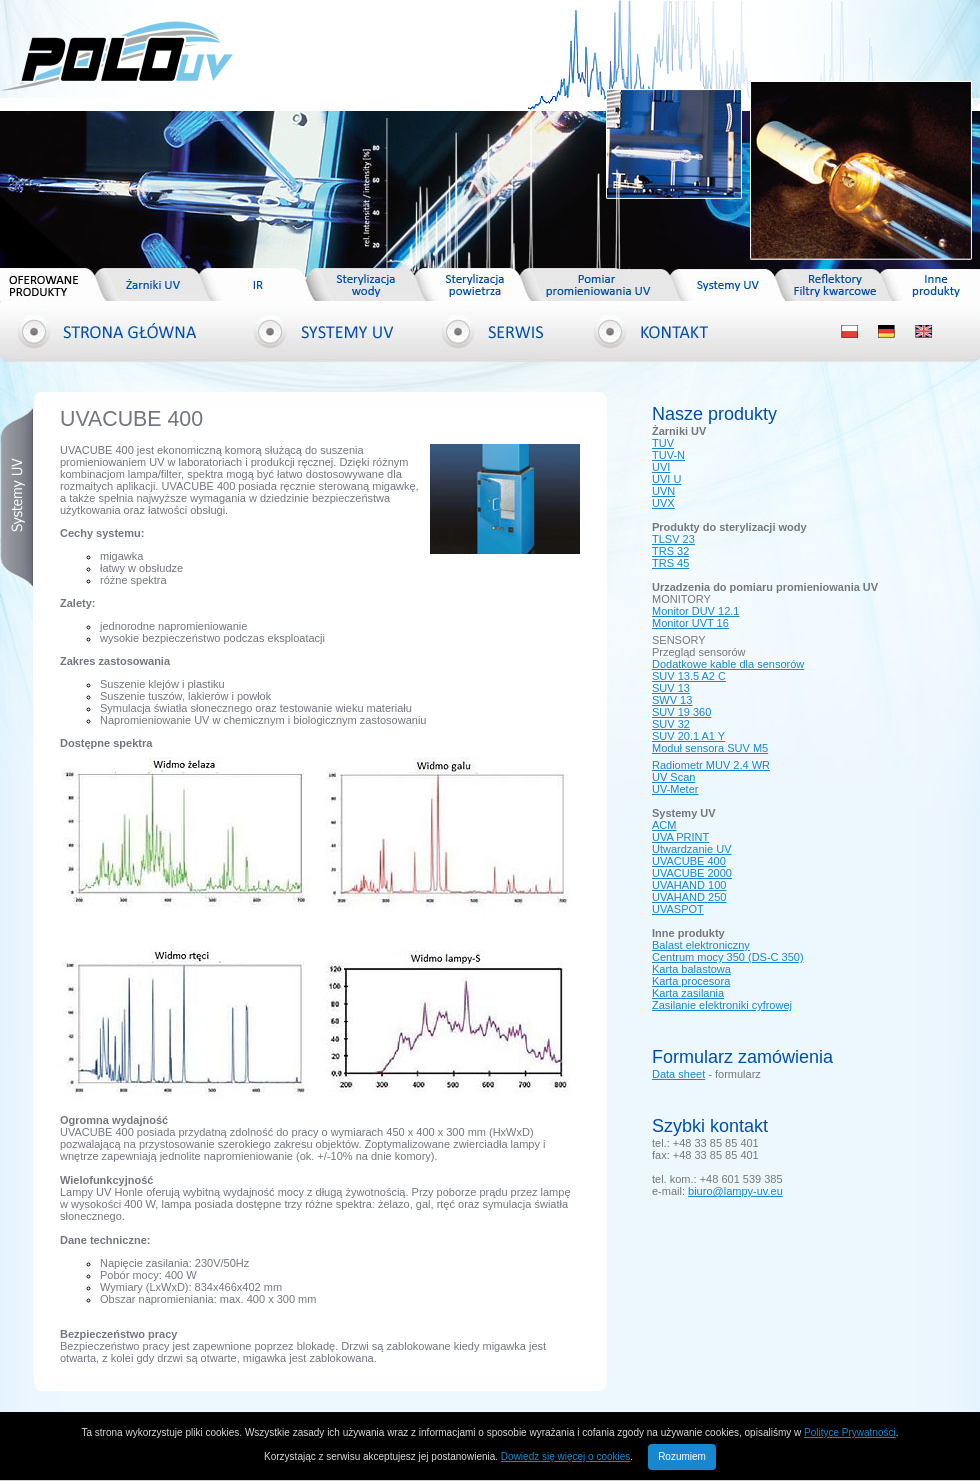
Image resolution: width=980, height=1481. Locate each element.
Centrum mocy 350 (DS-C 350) (728, 957)
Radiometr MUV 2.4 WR (711, 765)
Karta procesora (691, 981)
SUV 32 (671, 724)
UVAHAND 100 (689, 885)
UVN (663, 491)
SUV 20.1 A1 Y (688, 736)
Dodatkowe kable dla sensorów (728, 664)
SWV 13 (672, 700)
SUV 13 (671, 688)
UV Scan (673, 777)
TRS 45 (670, 563)
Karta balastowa (691, 969)
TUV (663, 443)
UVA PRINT (680, 837)
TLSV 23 (673, 539)
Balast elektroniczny (701, 945)
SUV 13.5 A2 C (689, 676)
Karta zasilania (688, 993)
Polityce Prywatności (850, 1432)
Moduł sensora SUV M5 (710, 748)
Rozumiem (682, 1456)
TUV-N (668, 455)
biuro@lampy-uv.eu (735, 1191)
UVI (661, 467)
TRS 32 (670, 551)
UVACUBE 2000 (692, 873)
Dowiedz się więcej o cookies (566, 1456)
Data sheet (678, 1074)
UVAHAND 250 (689, 897)
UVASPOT (678, 909)
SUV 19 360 (681, 712)
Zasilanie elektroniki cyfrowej (722, 1005)
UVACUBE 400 (689, 861)
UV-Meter (675, 789)
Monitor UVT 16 (690, 623)
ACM (664, 825)
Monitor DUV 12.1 (695, 611)
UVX (663, 503)
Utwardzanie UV (691, 849)
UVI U (666, 479)
